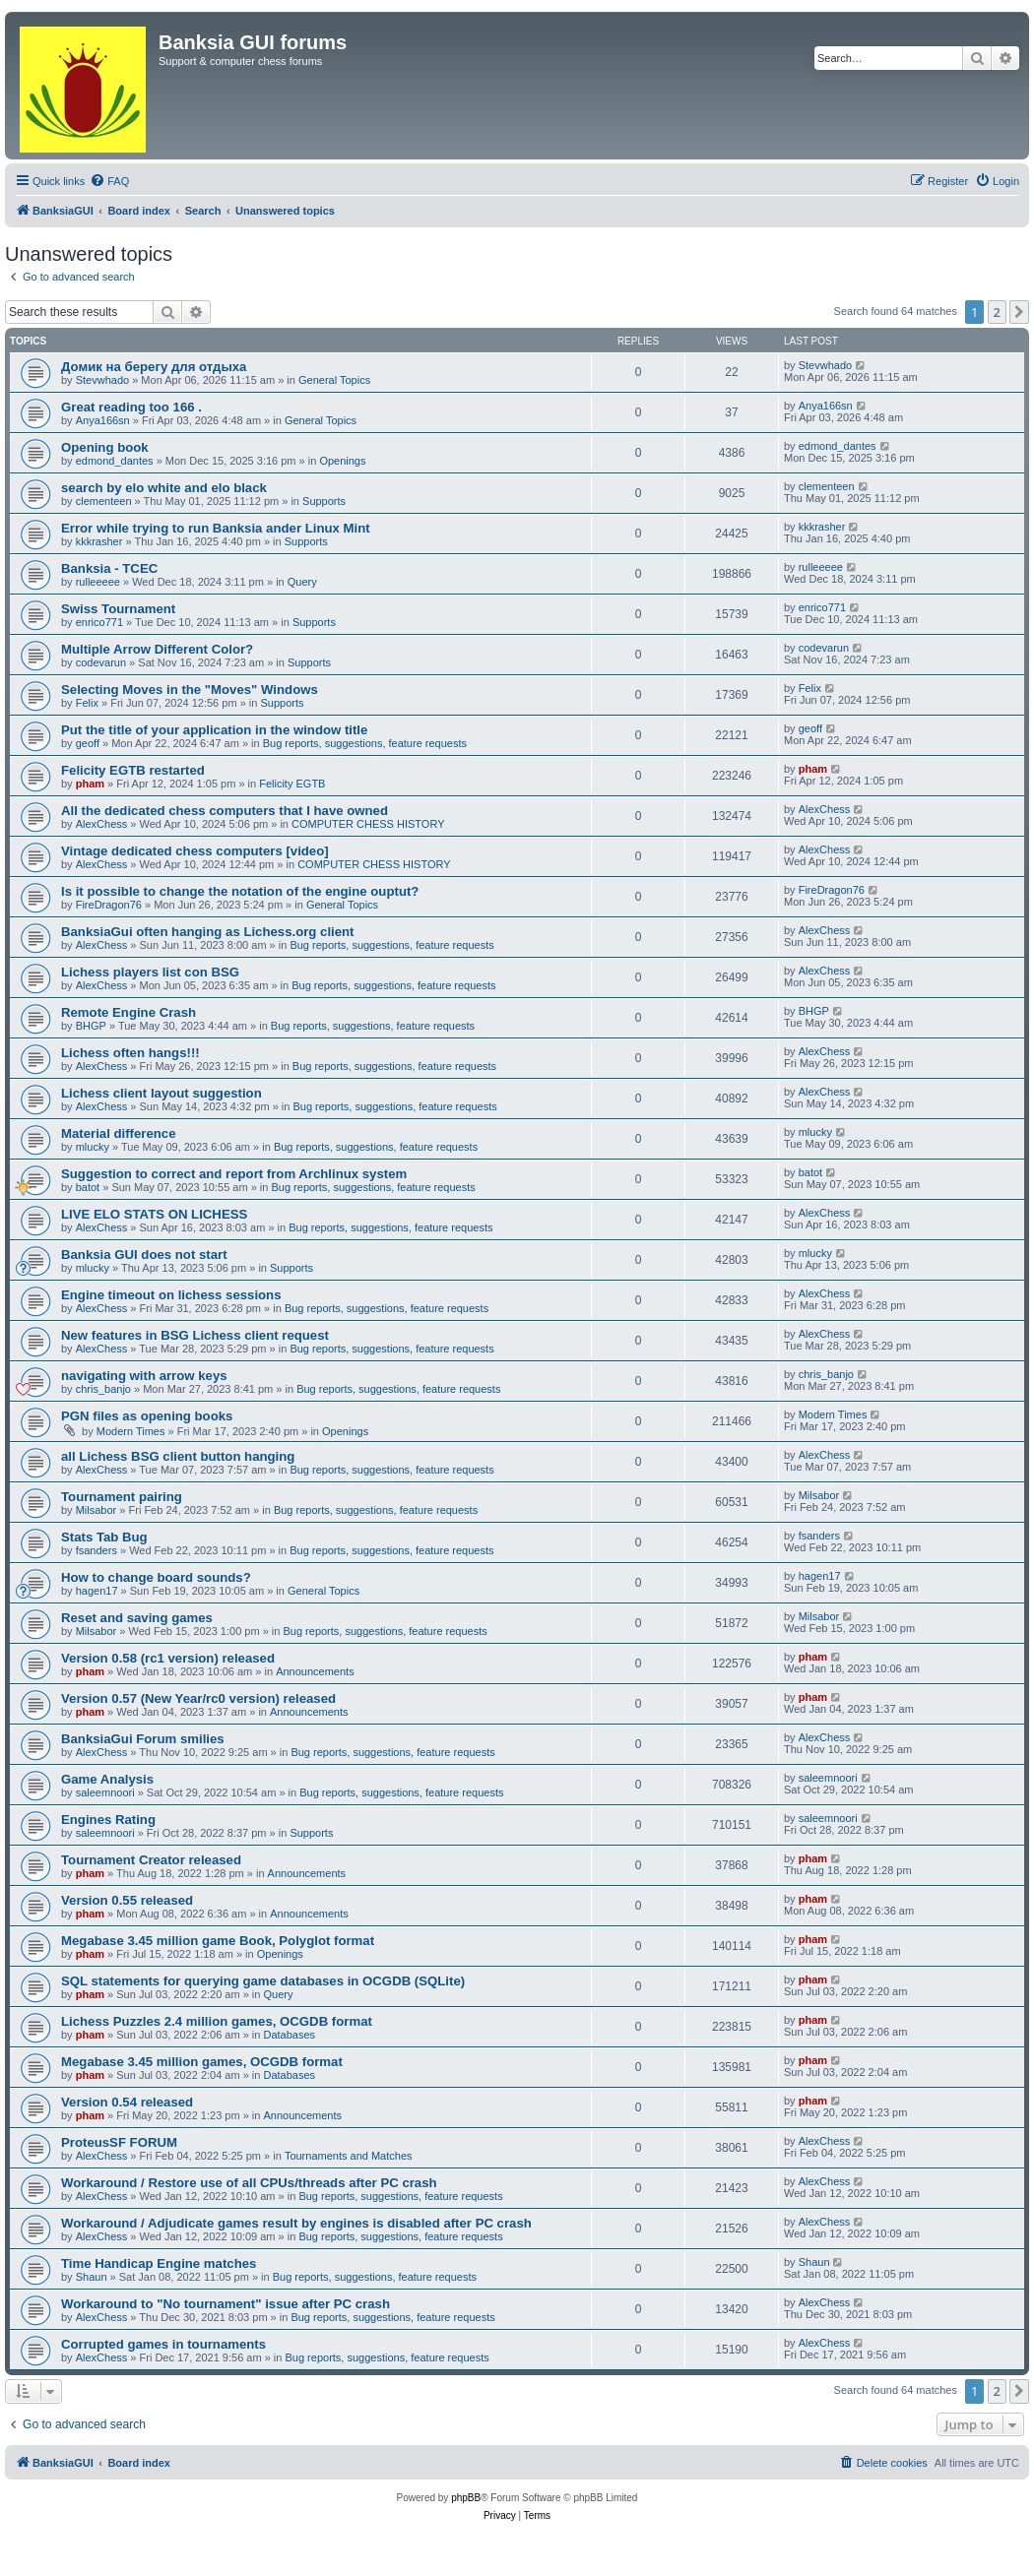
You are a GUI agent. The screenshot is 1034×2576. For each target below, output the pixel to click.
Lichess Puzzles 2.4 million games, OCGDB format (216, 2021)
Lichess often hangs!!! (130, 1052)
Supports (324, 501)
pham (90, 783)
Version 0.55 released (127, 1900)
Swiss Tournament (118, 608)
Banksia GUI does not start (144, 1254)
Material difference (118, 1133)
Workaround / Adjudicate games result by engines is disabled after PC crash (296, 2223)
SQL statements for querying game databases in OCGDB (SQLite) (263, 1981)
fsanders (96, 1550)
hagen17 (97, 1591)
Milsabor (96, 1510)
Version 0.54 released (127, 2102)
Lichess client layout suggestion (161, 1093)
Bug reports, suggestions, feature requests (365, 743)
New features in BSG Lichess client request (195, 1335)
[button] (1019, 312)
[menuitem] (109, 181)
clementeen (104, 501)
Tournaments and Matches (349, 2156)
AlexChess (102, 824)
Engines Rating (108, 1819)
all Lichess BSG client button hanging (177, 1456)
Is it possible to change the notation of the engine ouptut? (240, 891)
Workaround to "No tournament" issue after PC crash (225, 2303)
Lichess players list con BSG (150, 972)
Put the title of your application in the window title (214, 730)
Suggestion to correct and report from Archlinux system (234, 1173)
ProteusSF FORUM (119, 2142)
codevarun (101, 662)
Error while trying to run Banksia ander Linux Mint (215, 528)
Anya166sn (103, 420)
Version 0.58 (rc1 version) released (168, 1658)
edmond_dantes (115, 461)
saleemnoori (105, 1792)
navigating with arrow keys (144, 1375)
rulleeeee (98, 582)
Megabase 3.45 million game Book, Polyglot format (217, 1940)
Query (302, 582)
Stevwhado (102, 380)
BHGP (91, 1026)
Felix (87, 703)
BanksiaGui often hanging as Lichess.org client (208, 931)
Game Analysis (107, 1779)
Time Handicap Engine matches (158, 2263)
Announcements (315, 1671)
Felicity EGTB (292, 783)
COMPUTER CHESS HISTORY (367, 824)
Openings (342, 461)
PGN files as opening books (146, 1416)
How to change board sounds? (156, 1577)
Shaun (91, 2277)
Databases (290, 2035)
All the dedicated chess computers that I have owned (224, 810)
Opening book (105, 447)
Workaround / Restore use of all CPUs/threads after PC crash (249, 2182)
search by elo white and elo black (164, 487)
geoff (87, 743)
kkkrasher (99, 541)
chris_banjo (103, 1389)
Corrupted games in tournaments (163, 2344)
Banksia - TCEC (109, 568)
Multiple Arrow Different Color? (157, 649)
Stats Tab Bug (104, 1537)
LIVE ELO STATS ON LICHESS (154, 1214)
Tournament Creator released (151, 1860)
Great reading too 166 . (131, 407)
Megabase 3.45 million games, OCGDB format (202, 2061)
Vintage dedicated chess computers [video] (195, 851)
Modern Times (131, 1431)
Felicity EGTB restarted (133, 770)
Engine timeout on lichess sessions (171, 1295)
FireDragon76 (109, 905)
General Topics (334, 380)
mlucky (92, 1147)
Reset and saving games (137, 1617)
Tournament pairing (121, 1496)
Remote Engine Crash (128, 1012)
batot (87, 1187)
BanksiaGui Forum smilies (143, 1738)
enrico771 (99, 622)
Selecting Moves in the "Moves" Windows (189, 689)
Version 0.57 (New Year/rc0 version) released (198, 1698)
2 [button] (997, 312)
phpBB (466, 2497)
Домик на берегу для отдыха (153, 366)
